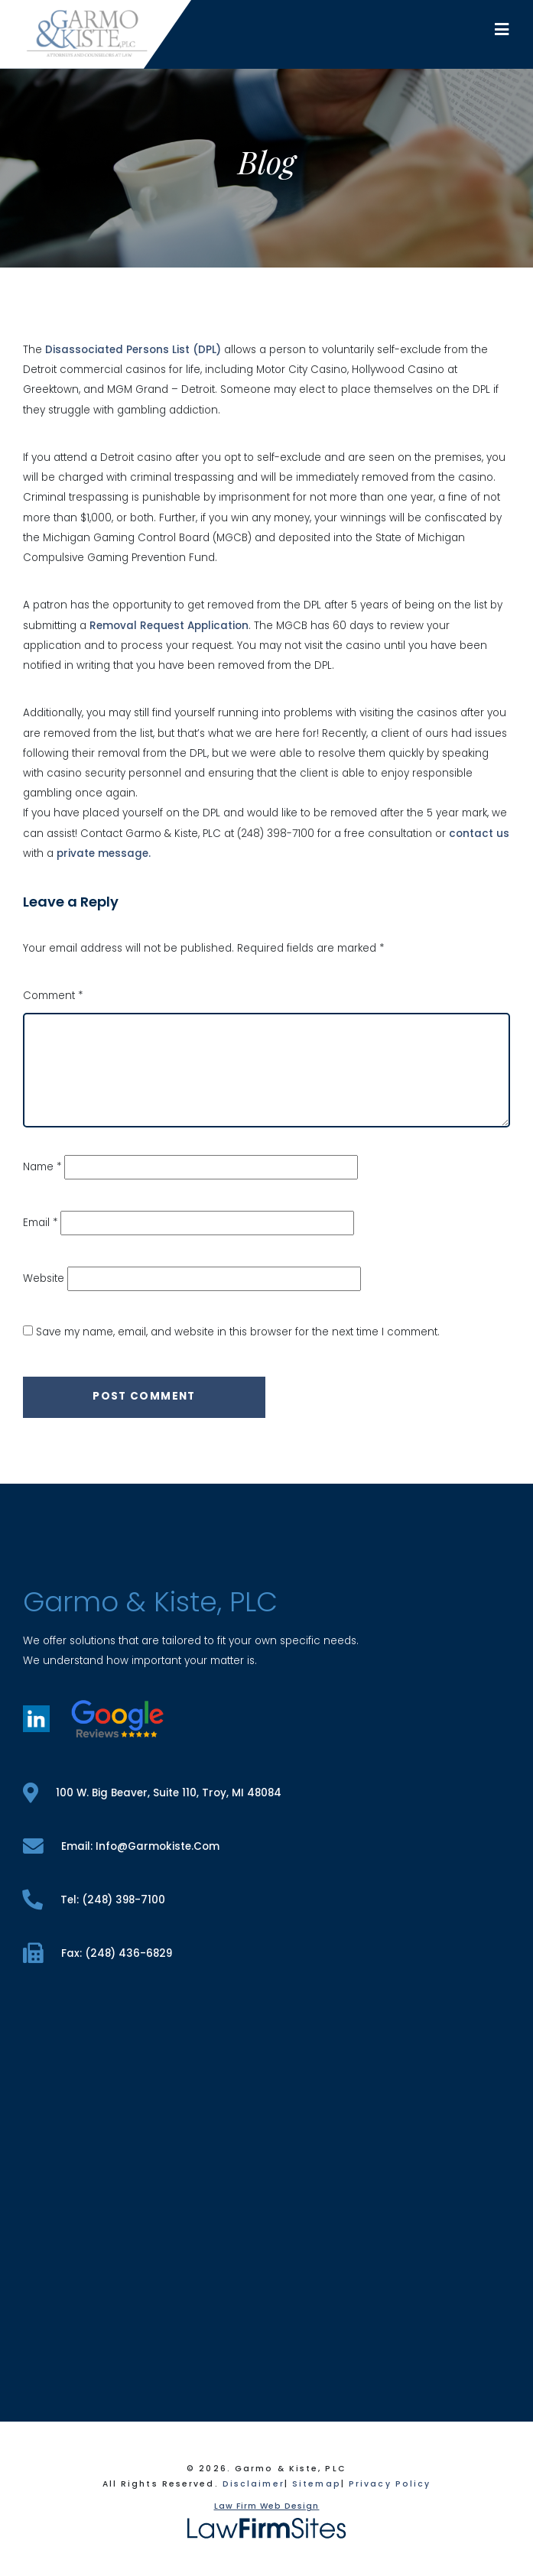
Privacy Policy (390, 2484)
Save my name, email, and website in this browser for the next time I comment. (238, 1332)
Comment (53, 995)
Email (40, 1222)
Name (42, 1167)
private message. (104, 853)
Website (43, 1278)
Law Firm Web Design (267, 2506)
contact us (479, 833)
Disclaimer (253, 2484)
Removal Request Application (169, 625)
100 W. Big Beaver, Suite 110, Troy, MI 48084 (152, 1793)
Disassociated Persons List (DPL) (133, 349)
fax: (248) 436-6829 (97, 1953)
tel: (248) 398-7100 (94, 1900)
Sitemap (316, 2484)
